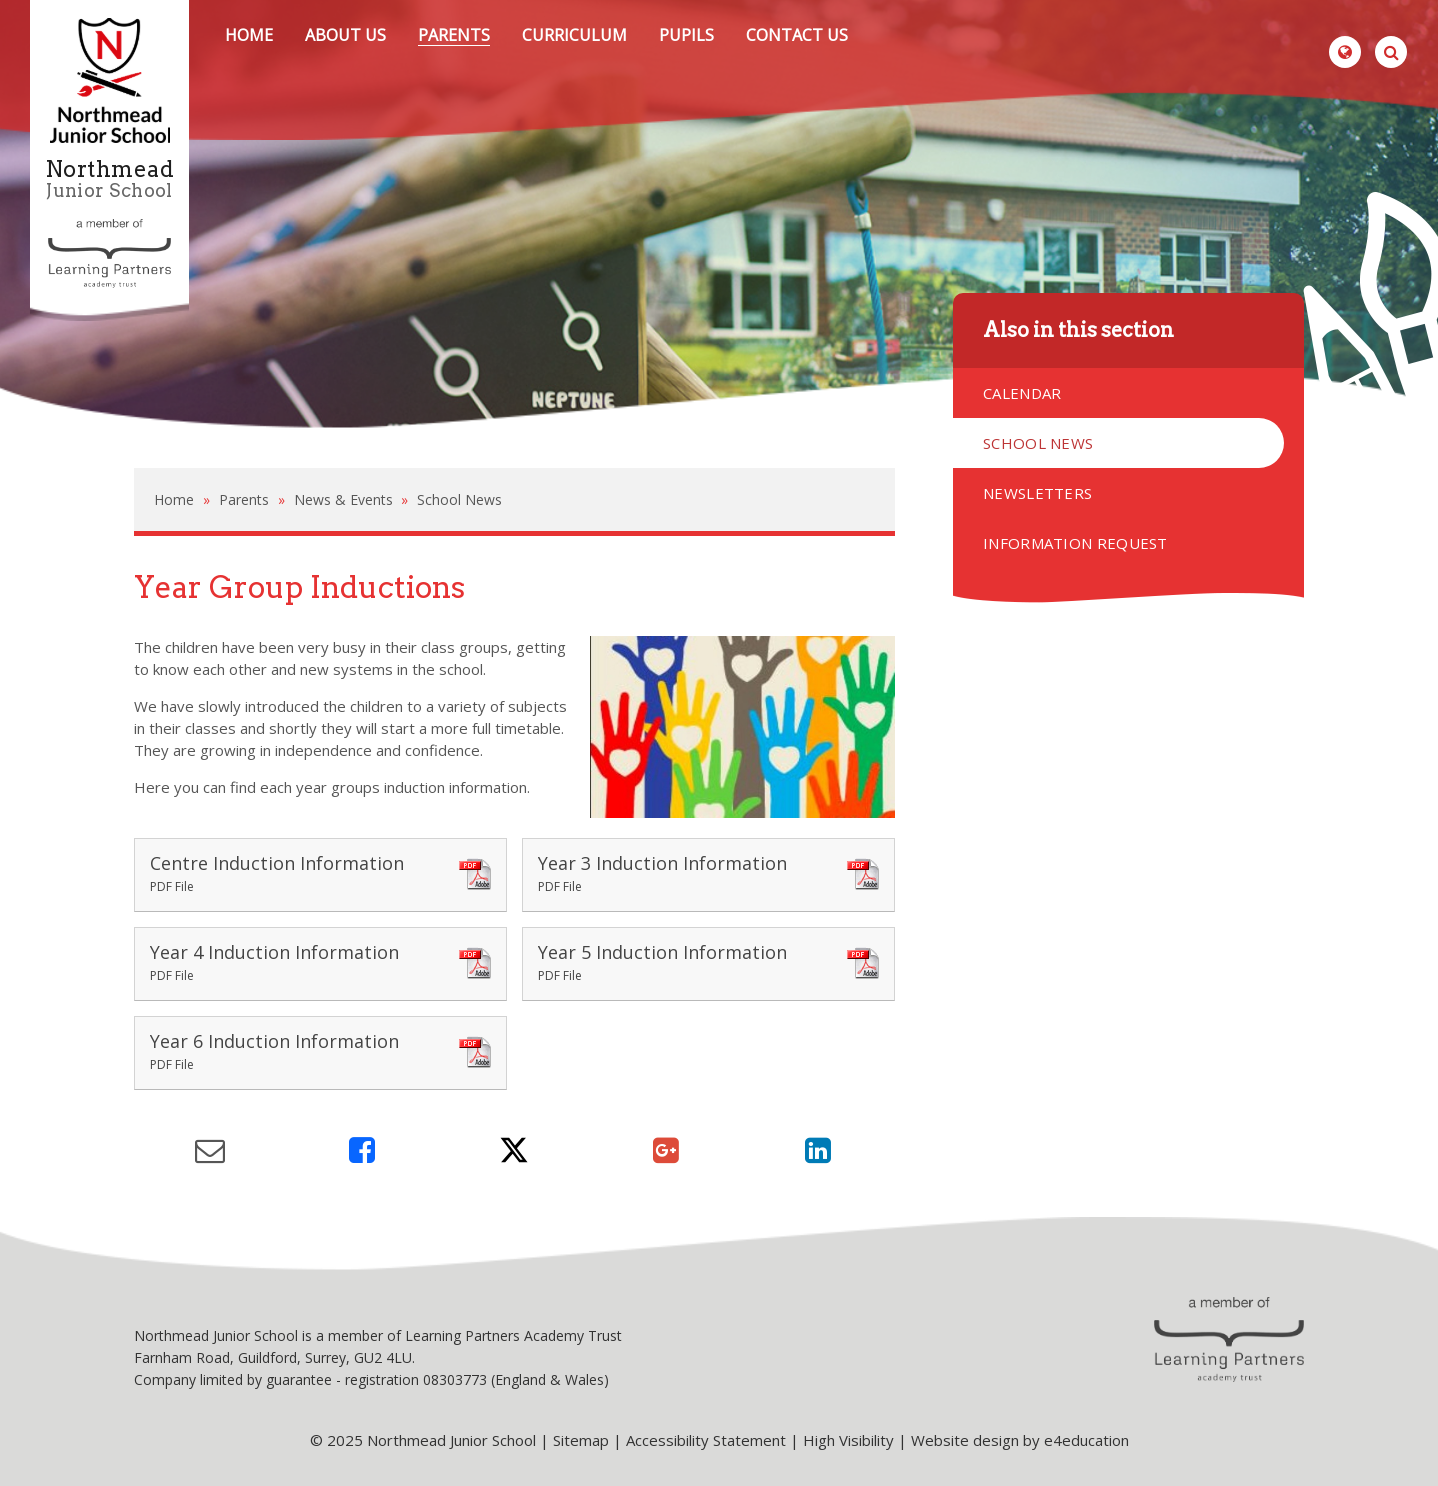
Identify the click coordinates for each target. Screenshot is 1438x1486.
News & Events (343, 499)
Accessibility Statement (706, 1440)
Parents (244, 499)
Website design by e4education (1020, 1440)
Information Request (1075, 543)
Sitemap (581, 1440)
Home (174, 499)
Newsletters (1037, 493)
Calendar (1022, 393)
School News (459, 499)
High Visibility (848, 1440)
